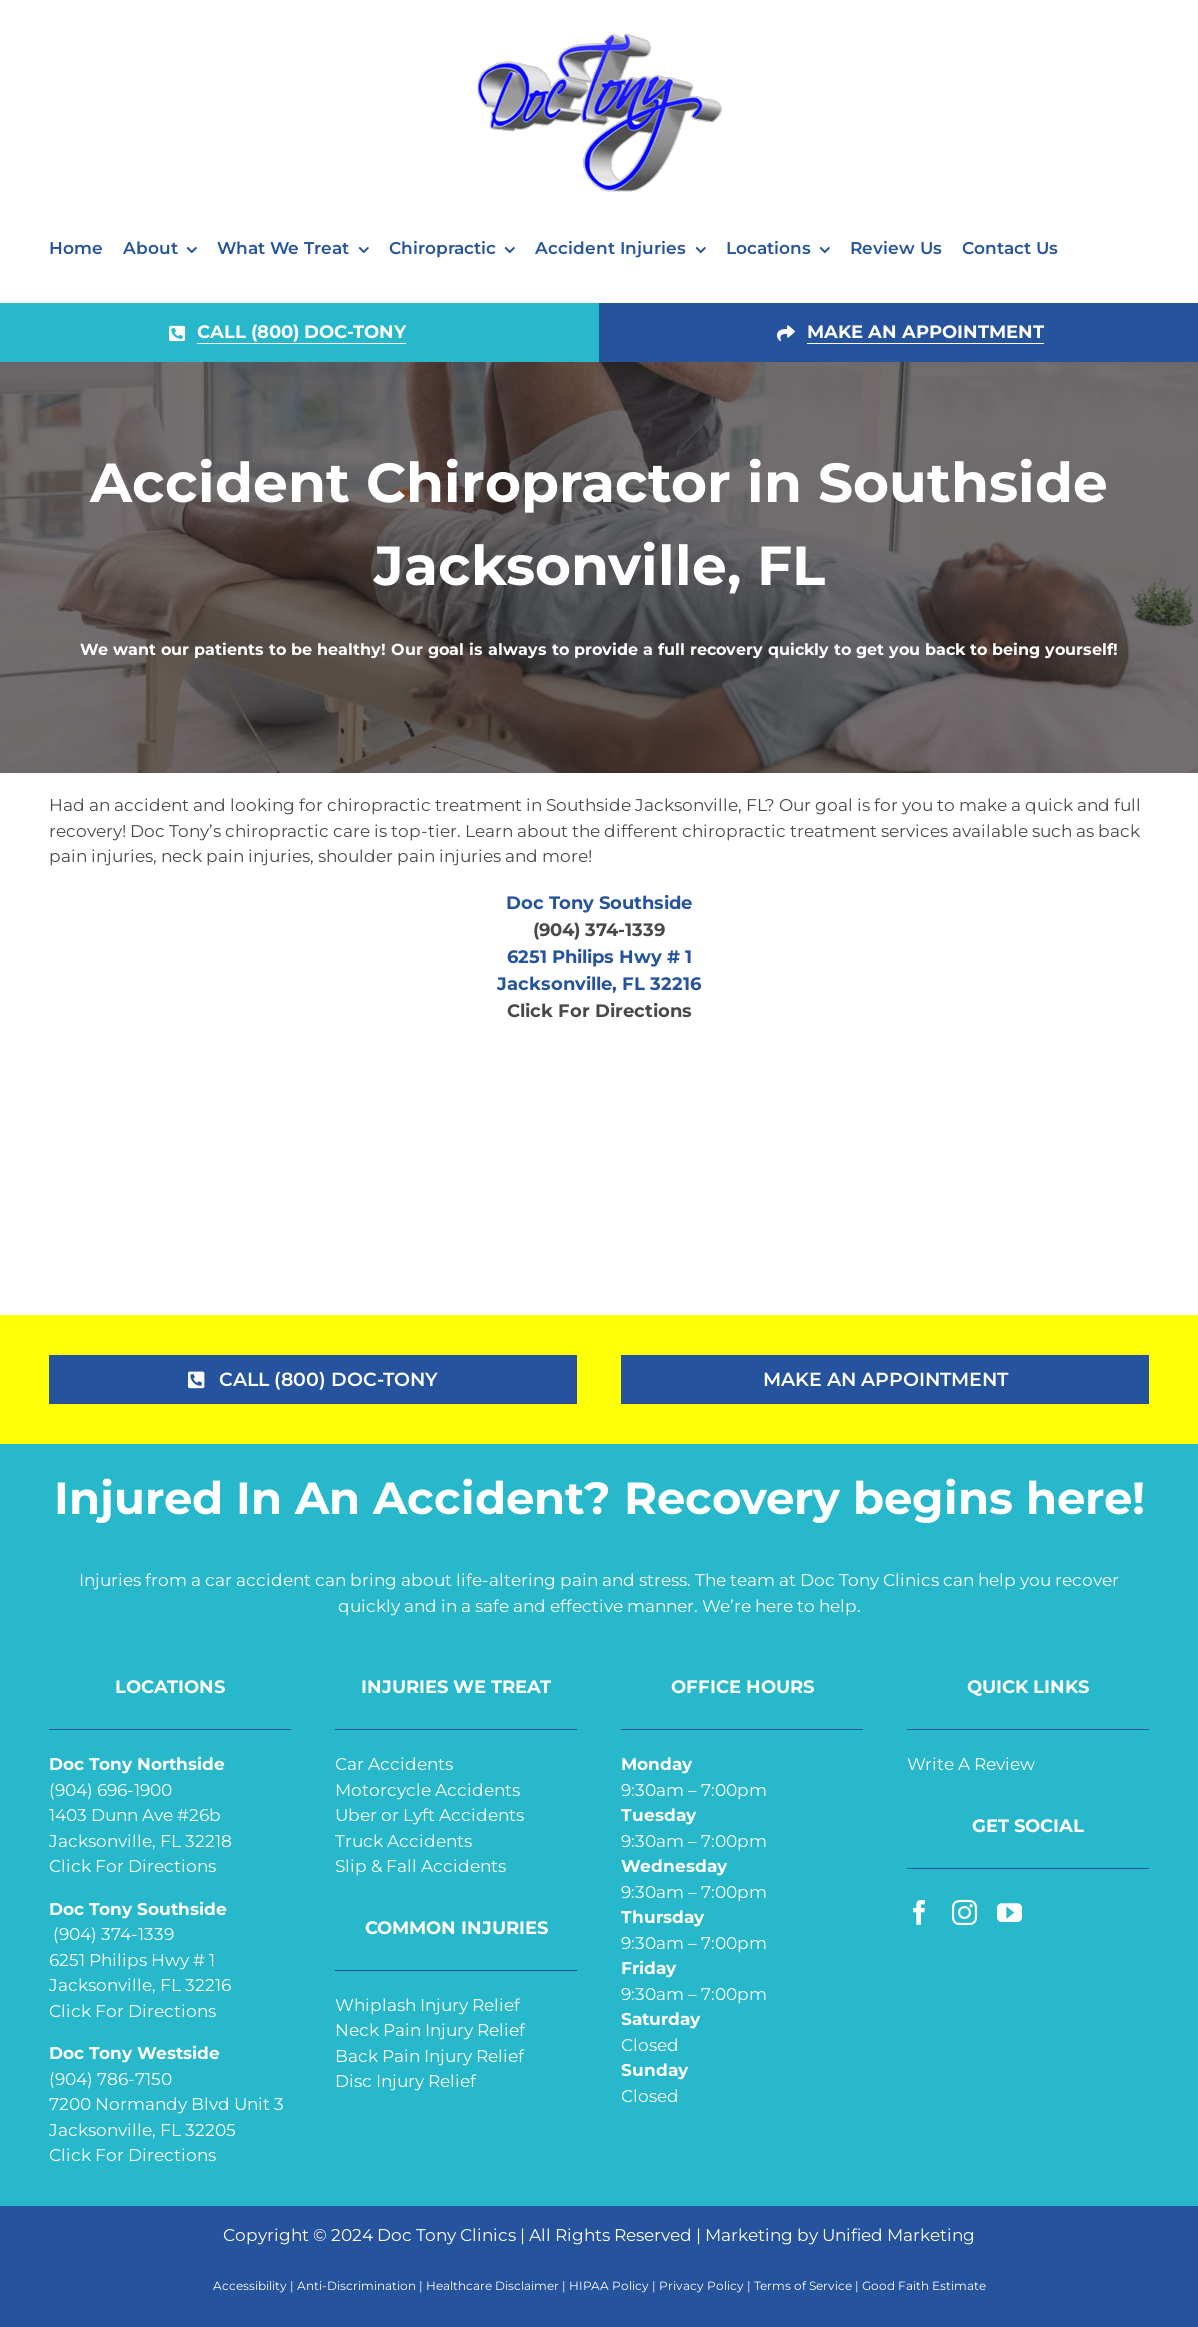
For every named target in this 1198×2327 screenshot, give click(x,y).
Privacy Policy (701, 2285)
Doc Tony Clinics (446, 2235)
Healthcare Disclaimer (492, 2285)
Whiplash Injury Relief (427, 2005)
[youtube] (1009, 1912)
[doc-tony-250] (599, 38)
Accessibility (250, 2285)
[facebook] (919, 1912)
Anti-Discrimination (356, 2285)
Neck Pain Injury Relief (430, 2030)
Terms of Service (803, 2285)
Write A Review (971, 1764)
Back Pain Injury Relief (429, 2056)
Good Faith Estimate (924, 2285)
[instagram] (964, 1912)
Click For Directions (599, 1011)
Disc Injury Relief (405, 2081)
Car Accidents (394, 1764)
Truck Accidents (403, 1841)
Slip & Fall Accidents (420, 1866)
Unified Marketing (898, 2235)
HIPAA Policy (609, 2285)
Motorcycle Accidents (427, 1790)
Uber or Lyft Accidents (429, 1815)
